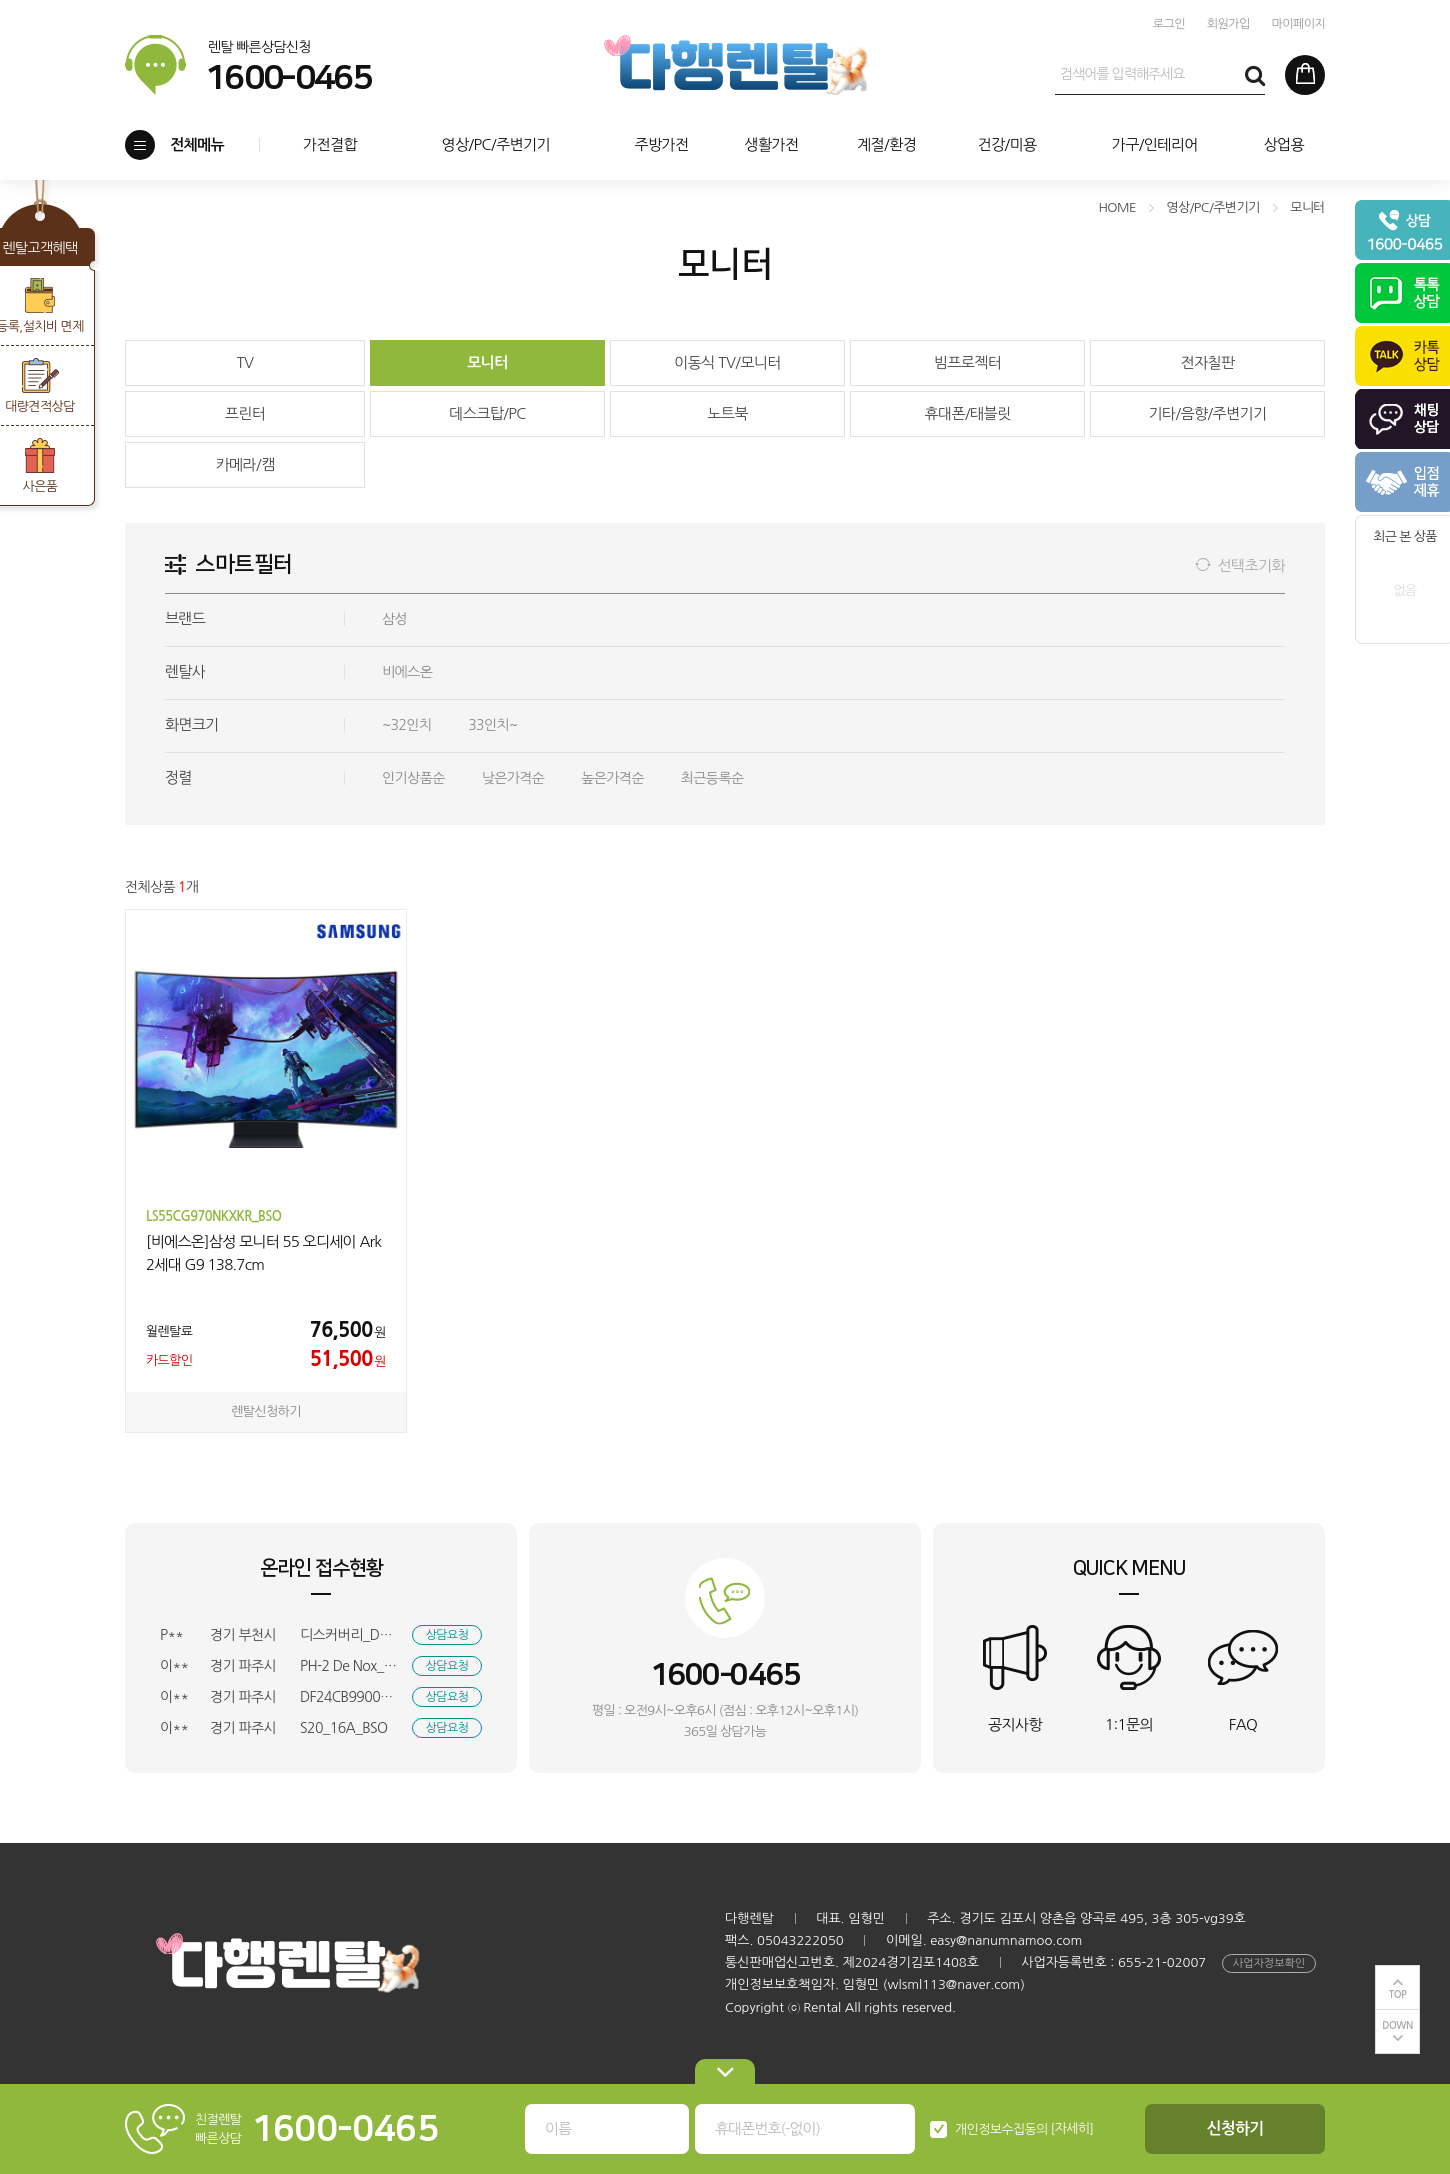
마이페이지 (1298, 24)
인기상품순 (413, 778)
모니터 (487, 362)
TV (245, 362)
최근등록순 (712, 778)
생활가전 (771, 144)
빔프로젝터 (968, 362)
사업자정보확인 (1269, 1963)
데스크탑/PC (487, 413)
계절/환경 (886, 144)
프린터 (245, 413)
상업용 (1283, 144)
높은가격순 (612, 778)
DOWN (1397, 2025)
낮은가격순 (513, 778)
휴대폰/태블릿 (967, 413)
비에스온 (407, 672)
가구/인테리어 (1155, 144)
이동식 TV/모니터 (727, 362)
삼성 (394, 619)
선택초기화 (1251, 565)
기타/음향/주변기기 (1207, 413)
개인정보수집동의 (1001, 2129)
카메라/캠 (244, 464)
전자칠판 (1207, 362)
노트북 (727, 413)
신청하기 (1235, 2128)
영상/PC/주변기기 (495, 144)
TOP (1398, 1994)
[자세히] (1072, 2128)
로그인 (1169, 24)
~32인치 (406, 725)
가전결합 (330, 144)
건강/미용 (1006, 144)
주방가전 (661, 144)
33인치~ (492, 725)
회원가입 (1228, 24)
